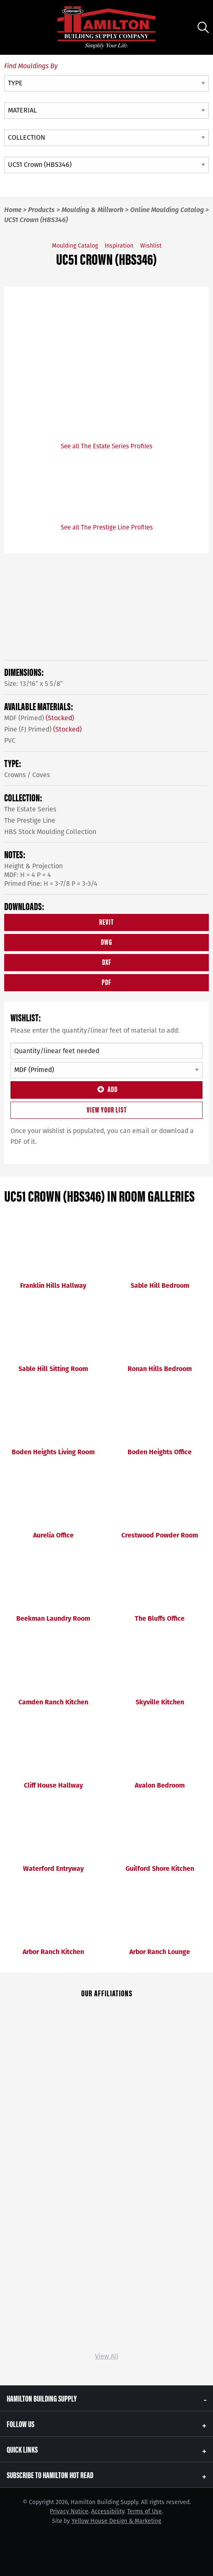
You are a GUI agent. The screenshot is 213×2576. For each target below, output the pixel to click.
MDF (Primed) (39, 718)
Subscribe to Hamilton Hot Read (50, 2475)
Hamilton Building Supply (42, 2398)
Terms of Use (144, 2511)
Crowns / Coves (27, 775)
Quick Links (22, 2449)
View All (106, 2356)
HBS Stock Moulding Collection (50, 832)
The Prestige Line (29, 820)
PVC (9, 740)
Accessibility (107, 2511)
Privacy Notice (69, 2511)
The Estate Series (30, 809)
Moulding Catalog (75, 245)
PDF (106, 982)
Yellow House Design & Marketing (116, 2521)
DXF (106, 962)
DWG (106, 941)
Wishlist (151, 245)
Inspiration (119, 245)
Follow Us (20, 2423)
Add (106, 1089)
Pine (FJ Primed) (43, 729)
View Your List (107, 1109)
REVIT (106, 921)
